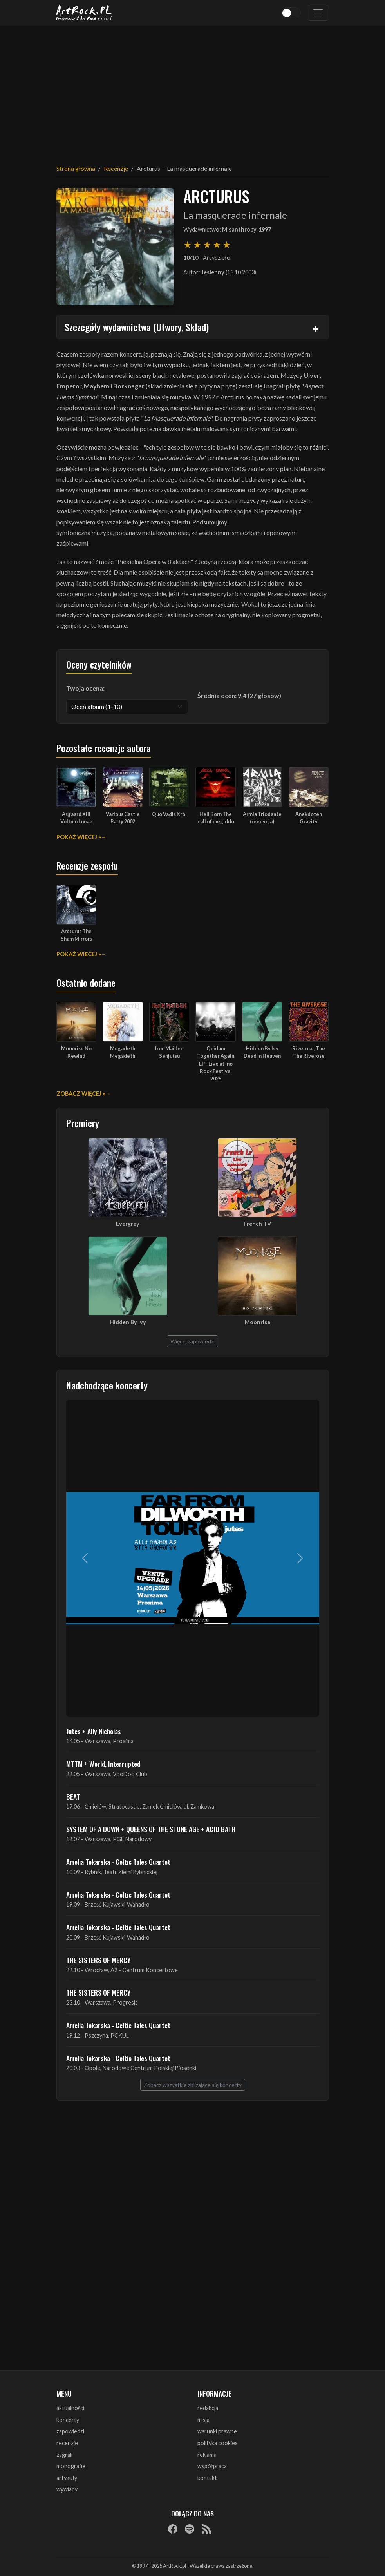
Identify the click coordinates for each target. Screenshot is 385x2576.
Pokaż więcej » (78, 837)
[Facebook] (172, 2528)
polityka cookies (217, 2443)
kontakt (207, 2477)
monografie (70, 2466)
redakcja (207, 2408)
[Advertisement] (192, 90)
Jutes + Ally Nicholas (93, 1731)
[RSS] (206, 2528)
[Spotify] (189, 2528)
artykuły (66, 2477)
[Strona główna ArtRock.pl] (84, 13)
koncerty (67, 2419)
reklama (207, 2454)
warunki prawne (217, 2431)
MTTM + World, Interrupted (103, 1763)
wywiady (67, 2489)
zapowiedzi (70, 2431)
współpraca (212, 2466)
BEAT (73, 1796)
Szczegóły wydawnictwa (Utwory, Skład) (137, 327)
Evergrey (127, 1223)
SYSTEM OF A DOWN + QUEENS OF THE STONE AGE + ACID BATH (150, 1829)
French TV (257, 1223)
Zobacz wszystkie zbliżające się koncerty (193, 2084)
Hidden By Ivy (128, 1322)
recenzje (67, 2443)
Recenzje (116, 168)
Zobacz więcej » (80, 1093)
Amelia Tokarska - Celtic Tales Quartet (118, 1861)
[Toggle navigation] (318, 13)
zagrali (64, 2454)
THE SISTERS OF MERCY (98, 1960)
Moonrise (257, 1322)
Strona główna (75, 168)
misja (203, 2419)
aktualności (70, 2408)
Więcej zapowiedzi (192, 1341)
